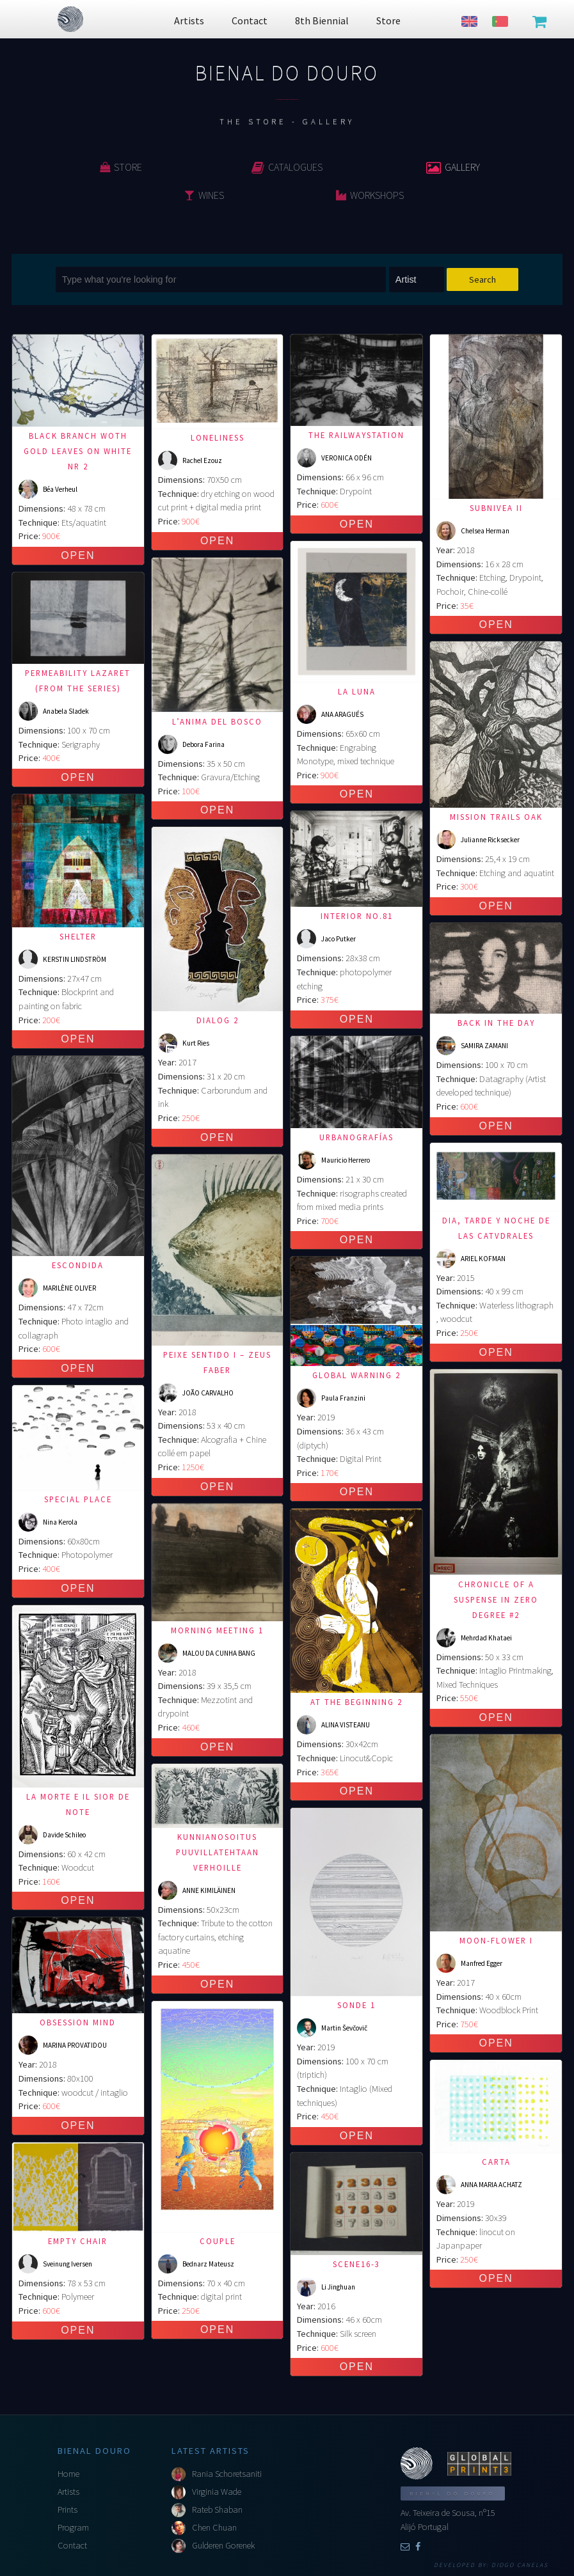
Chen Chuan (214, 2527)
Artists (68, 2491)
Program (73, 2527)
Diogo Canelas (519, 2565)
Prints (67, 2509)
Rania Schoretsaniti (227, 2473)
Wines (204, 195)
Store (121, 167)
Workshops (370, 195)
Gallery (453, 167)
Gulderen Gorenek (223, 2545)
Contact (72, 2545)
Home (68, 2473)
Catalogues (287, 167)
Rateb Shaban (217, 2509)
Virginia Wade (216, 2491)
